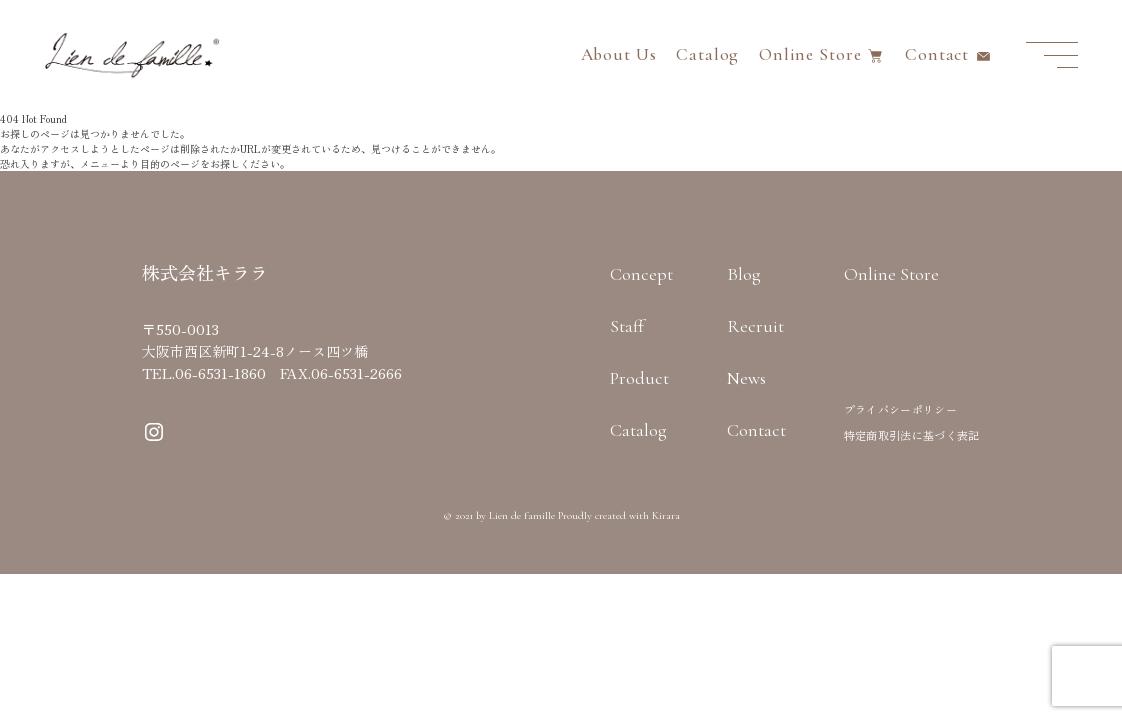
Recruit (755, 326)
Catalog (707, 54)
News (746, 378)
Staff (627, 326)
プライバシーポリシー (900, 409)
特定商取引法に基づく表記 (912, 435)
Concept (641, 274)
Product (639, 378)
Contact (937, 54)
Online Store (810, 54)
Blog (744, 274)
